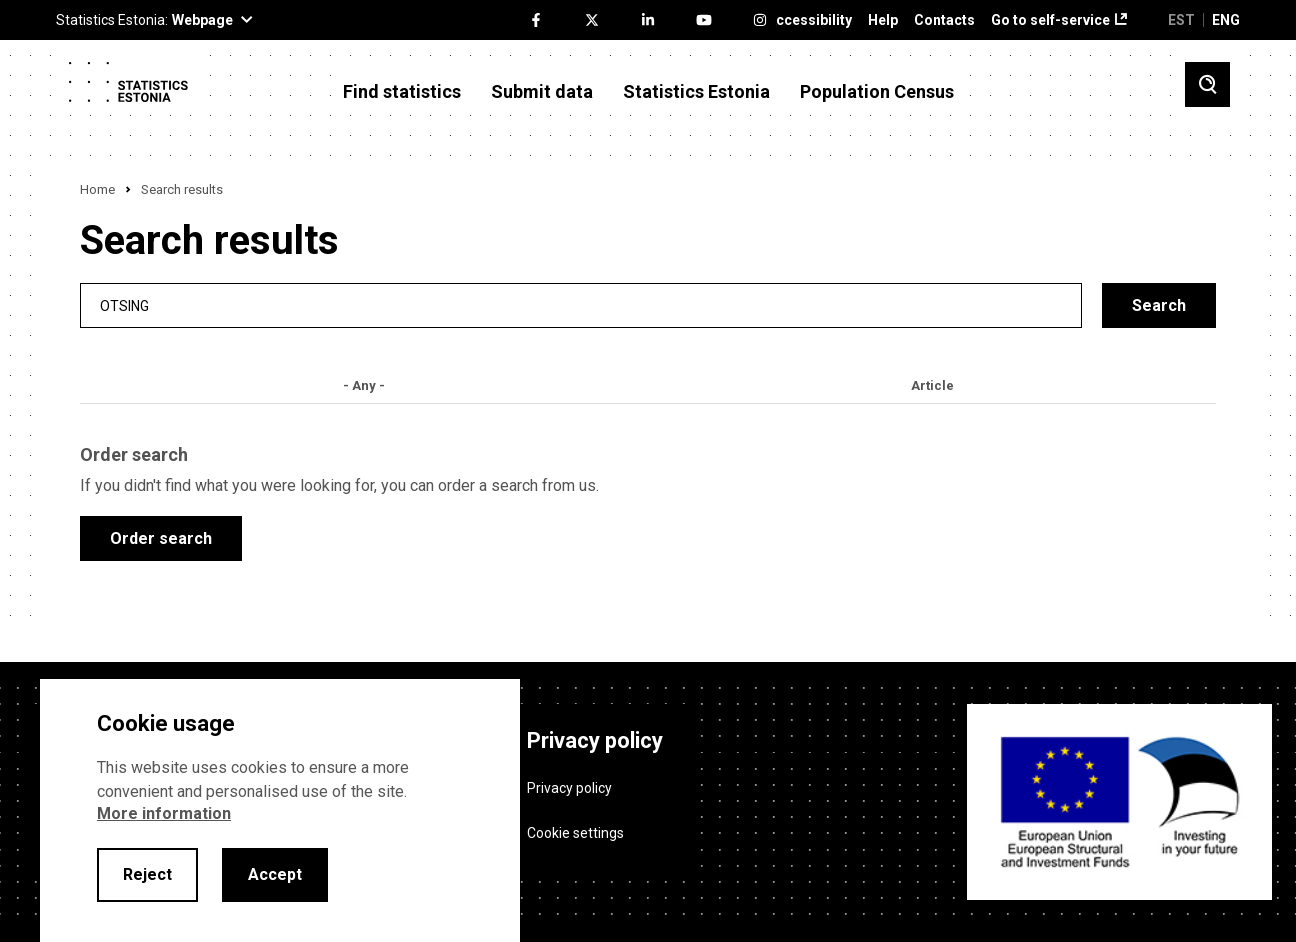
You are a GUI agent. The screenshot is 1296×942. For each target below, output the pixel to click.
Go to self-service (1050, 20)
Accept (275, 874)
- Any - (364, 385)
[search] (581, 305)
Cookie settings (575, 832)
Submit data (542, 92)
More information (164, 813)
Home (97, 189)
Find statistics (402, 92)
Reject (147, 874)
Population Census (877, 92)
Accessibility (809, 20)
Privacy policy (569, 787)
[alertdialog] (280, 810)
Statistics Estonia (696, 92)
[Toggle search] (1207, 84)
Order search (161, 538)
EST (1181, 20)
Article (932, 385)
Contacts (944, 20)
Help (883, 20)
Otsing (124, 305)
